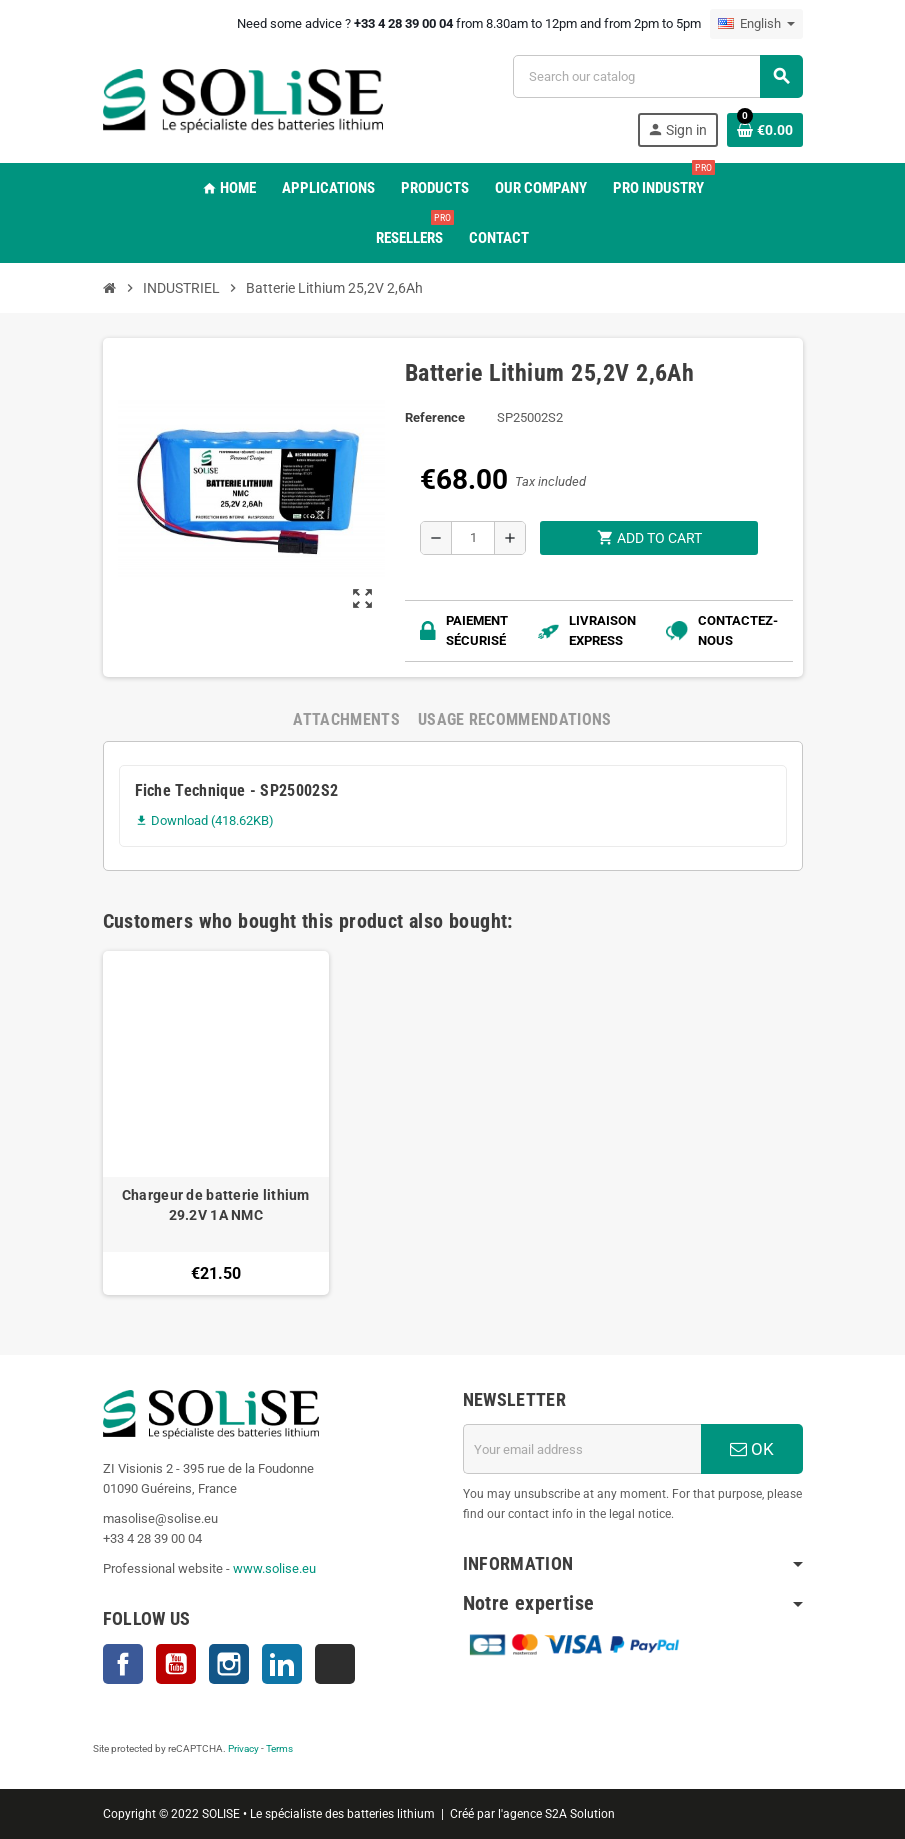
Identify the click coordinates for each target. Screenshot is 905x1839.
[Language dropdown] (756, 24)
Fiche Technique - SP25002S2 (237, 790)
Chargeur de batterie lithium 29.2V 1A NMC (216, 1205)
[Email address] (582, 1449)
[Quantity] (473, 538)
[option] (216, 1123)
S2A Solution (580, 1814)
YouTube (176, 1664)
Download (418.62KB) (204, 820)
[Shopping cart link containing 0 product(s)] (765, 130)
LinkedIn (282, 1664)
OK (752, 1449)
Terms (279, 1748)
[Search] (657, 76)
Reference (435, 417)
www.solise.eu (274, 1568)
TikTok (335, 1664)
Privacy (243, 1748)
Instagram (229, 1664)
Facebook (123, 1664)
